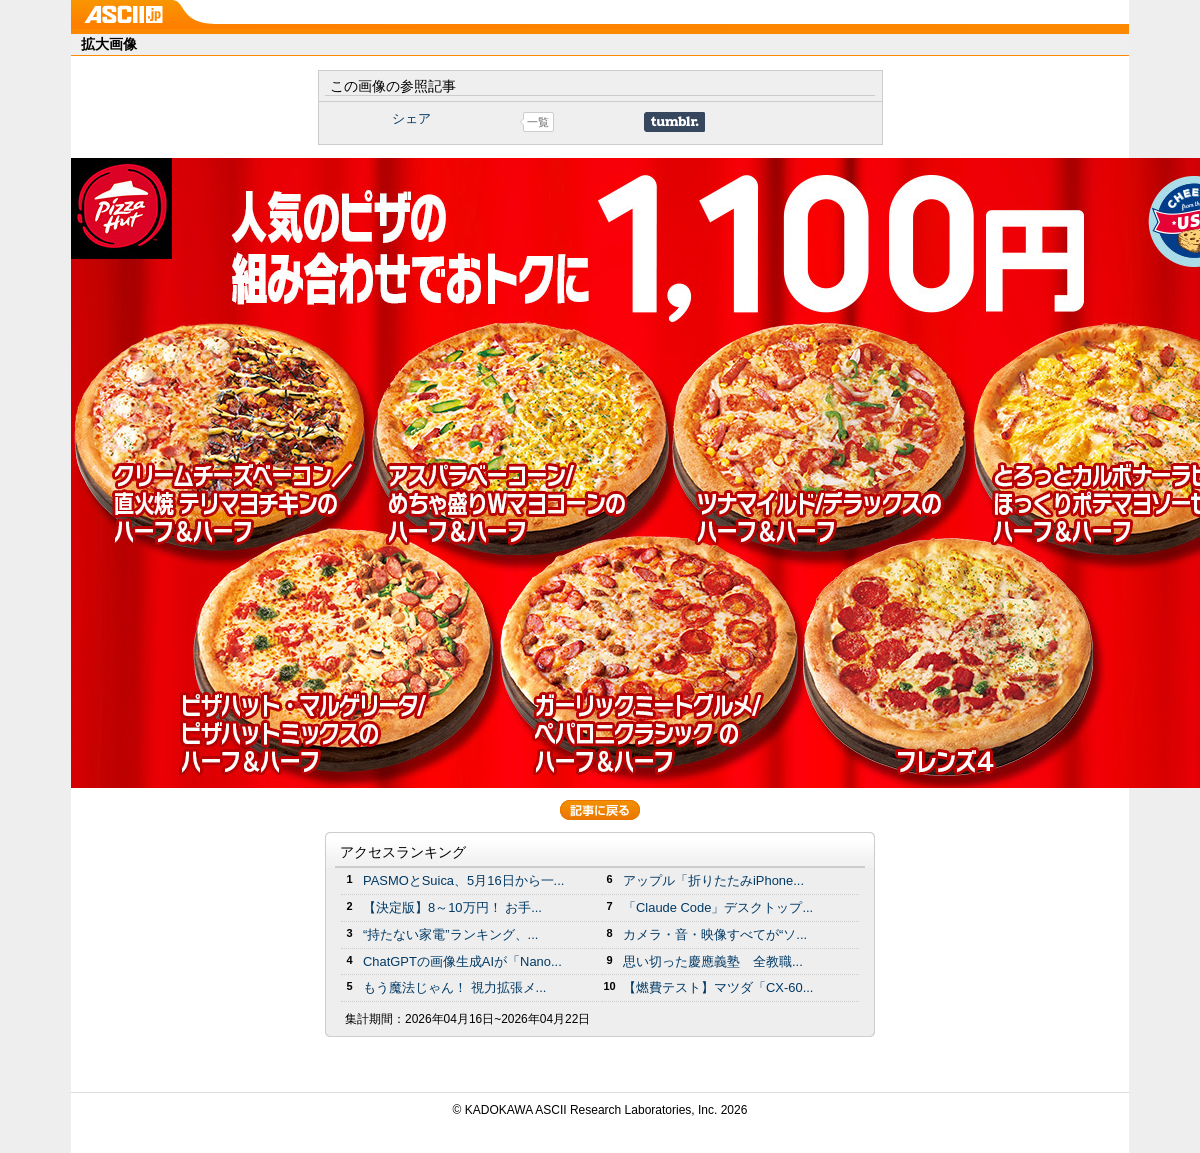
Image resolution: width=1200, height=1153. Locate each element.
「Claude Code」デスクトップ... (718, 907)
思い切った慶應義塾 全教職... (713, 961)
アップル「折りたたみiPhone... (713, 880)
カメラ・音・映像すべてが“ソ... (715, 934)
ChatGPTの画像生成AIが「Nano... (462, 961)
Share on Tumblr (674, 122)
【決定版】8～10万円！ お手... (452, 907)
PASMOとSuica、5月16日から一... (463, 880)
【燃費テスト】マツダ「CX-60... (718, 987)
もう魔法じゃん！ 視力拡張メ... (454, 987)
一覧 (538, 122)
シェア (411, 118)
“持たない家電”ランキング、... (450, 934)
